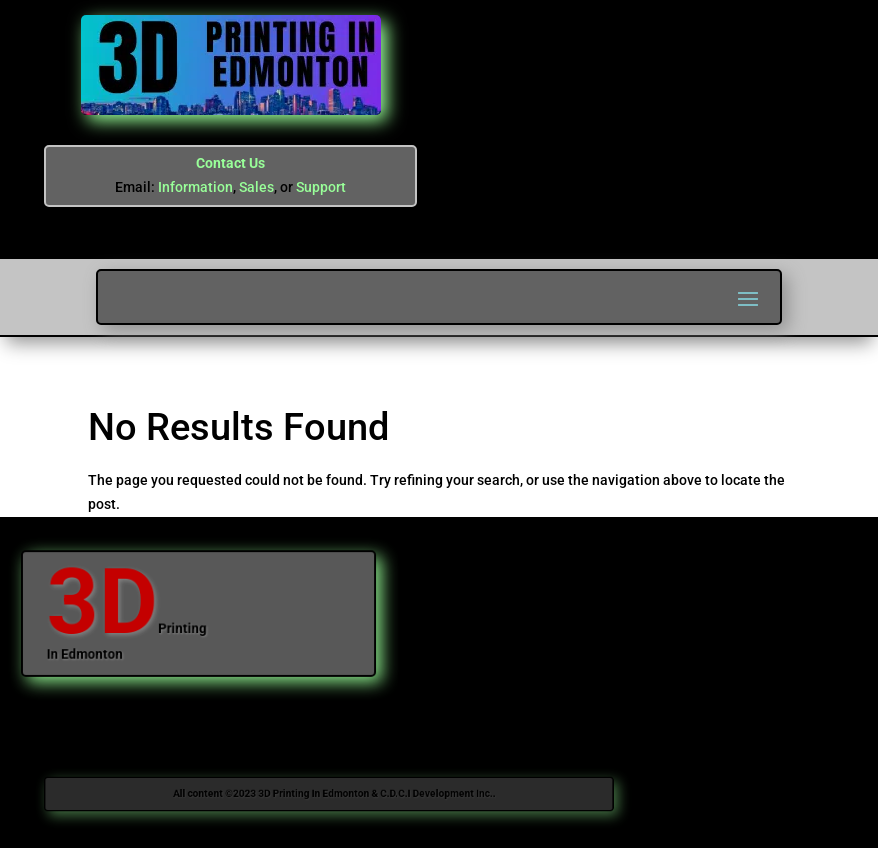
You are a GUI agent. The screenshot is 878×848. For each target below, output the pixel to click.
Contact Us (230, 163)
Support (321, 187)
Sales (256, 187)
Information (195, 187)
